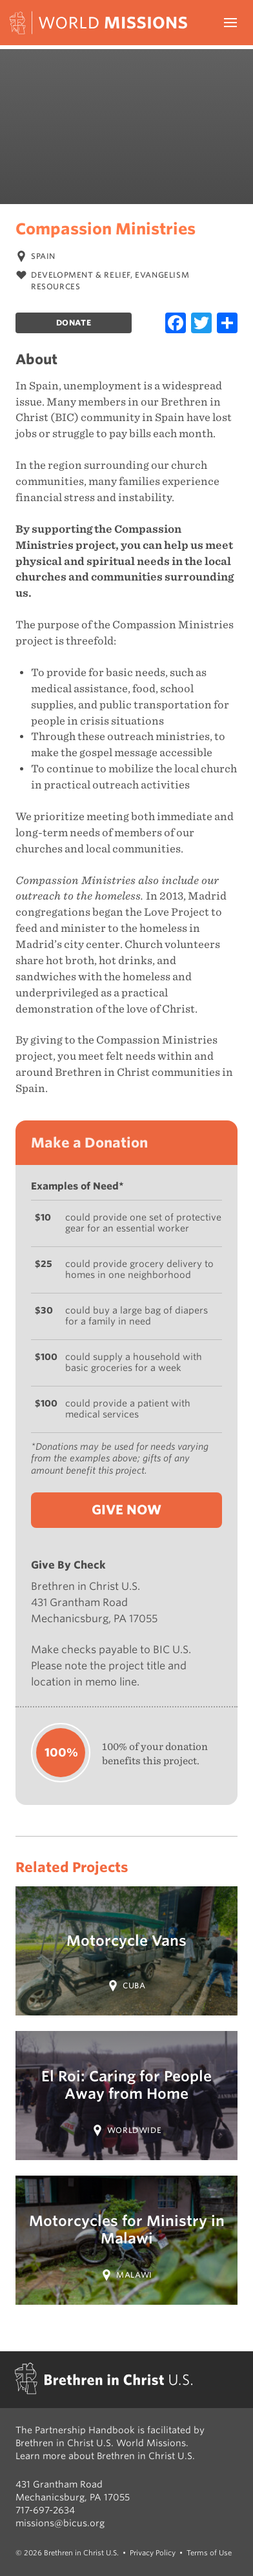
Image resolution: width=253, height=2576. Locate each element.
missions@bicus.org (60, 2523)
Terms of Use (209, 2552)
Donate (74, 322)
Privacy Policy (153, 2552)
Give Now (126, 1510)
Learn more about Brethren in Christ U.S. (105, 2456)
